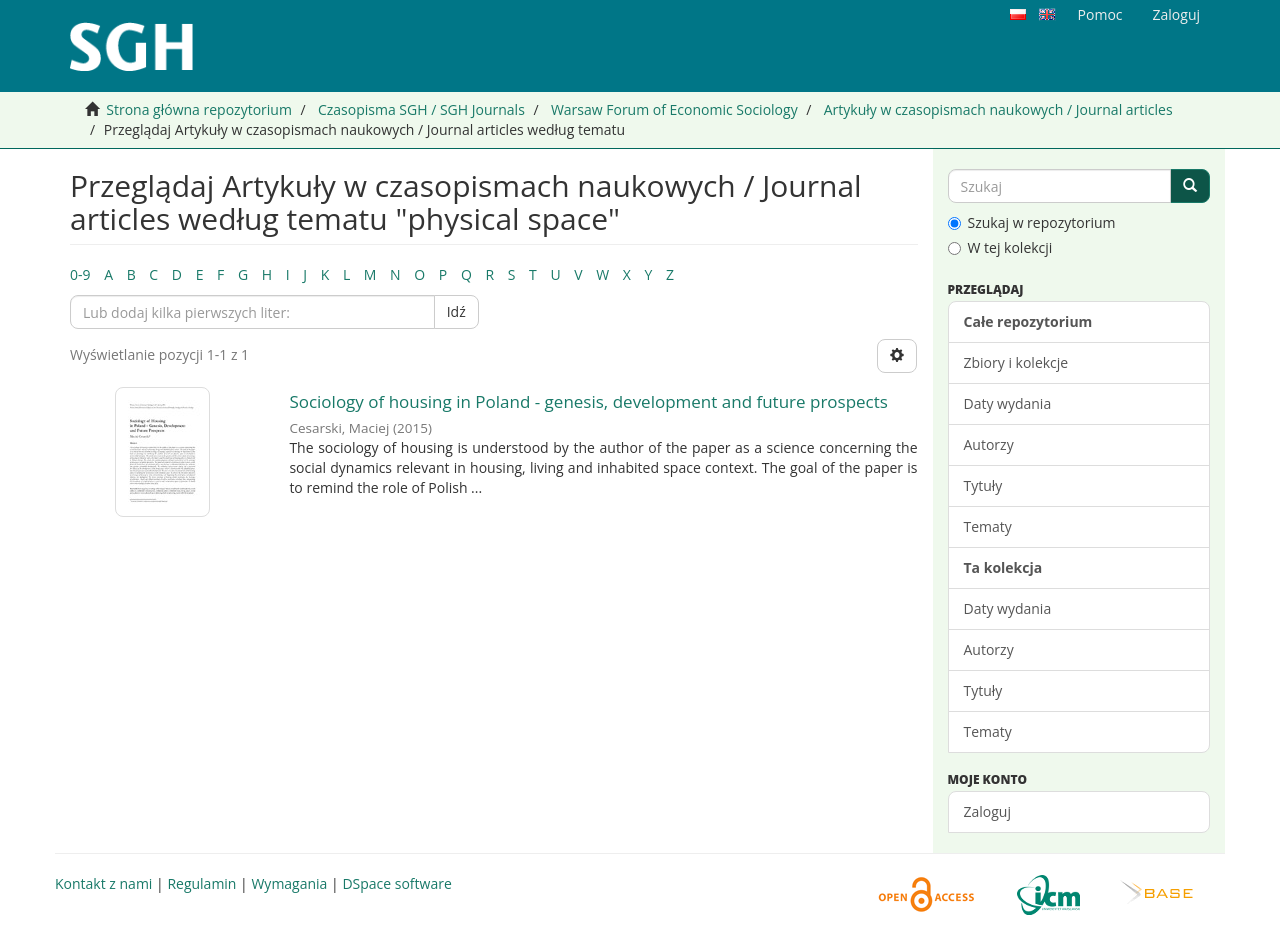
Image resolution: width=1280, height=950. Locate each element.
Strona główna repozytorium (199, 109)
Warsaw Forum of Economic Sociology (674, 109)
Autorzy (989, 444)
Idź (456, 311)
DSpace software (396, 883)
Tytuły (983, 485)
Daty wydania (1008, 403)
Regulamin (201, 883)
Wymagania (289, 883)
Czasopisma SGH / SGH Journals (421, 109)
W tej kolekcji (1000, 247)
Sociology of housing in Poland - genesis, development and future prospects (588, 401)
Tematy (988, 526)
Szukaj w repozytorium (1032, 222)
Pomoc (1100, 14)
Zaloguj (987, 811)
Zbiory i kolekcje (1016, 362)
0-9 (80, 274)
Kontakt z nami (103, 883)
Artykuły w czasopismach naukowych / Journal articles (998, 109)
